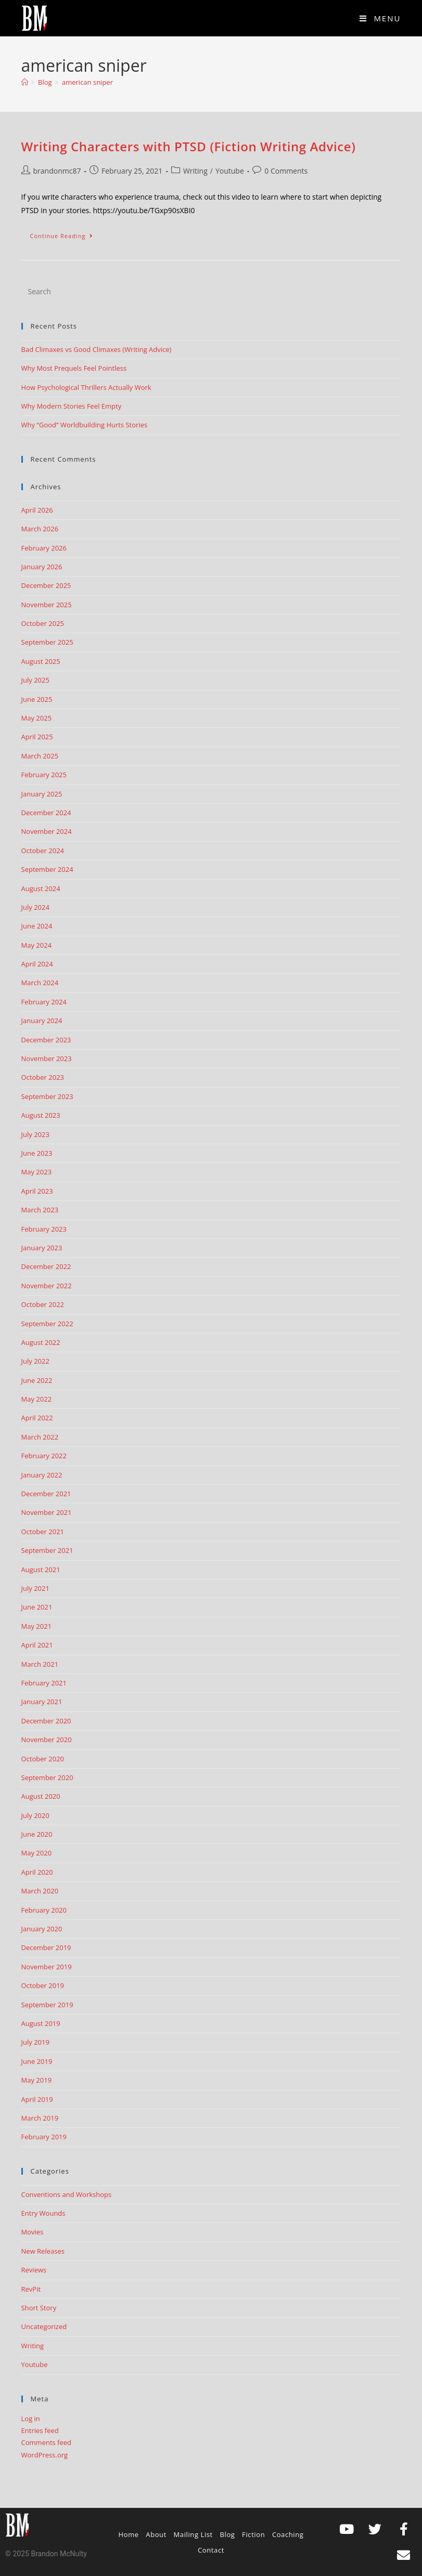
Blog (227, 2534)
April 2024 (37, 964)
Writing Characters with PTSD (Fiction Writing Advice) (188, 146)
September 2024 (47, 869)
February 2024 (44, 1001)
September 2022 (47, 1323)
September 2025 (47, 642)
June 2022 (37, 1380)
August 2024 (40, 888)
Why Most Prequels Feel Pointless (74, 368)
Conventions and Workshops (66, 2194)
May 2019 (36, 2080)
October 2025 (42, 623)
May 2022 (36, 1399)
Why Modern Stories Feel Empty (71, 406)
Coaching (288, 2534)
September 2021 (47, 1550)
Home (129, 2534)
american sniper (87, 82)
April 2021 (37, 1645)
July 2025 (35, 680)
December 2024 (46, 812)
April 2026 (37, 510)
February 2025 (44, 774)
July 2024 (35, 907)
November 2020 (46, 1739)
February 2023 (44, 1229)
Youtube (229, 171)
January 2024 (41, 1020)
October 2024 (42, 850)
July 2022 (35, 1361)
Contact (211, 2550)
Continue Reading (66, 233)
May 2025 (36, 718)
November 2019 (46, 1966)
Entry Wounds (43, 2213)
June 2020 (37, 1834)
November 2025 (46, 604)
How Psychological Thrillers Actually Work (86, 387)
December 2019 (46, 1947)
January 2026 (41, 566)
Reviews (34, 2269)
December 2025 (46, 585)
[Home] (24, 82)
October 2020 (42, 1758)
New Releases (43, 2251)
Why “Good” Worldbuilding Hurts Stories (84, 424)
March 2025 (40, 756)
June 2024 (37, 926)
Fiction (253, 2534)
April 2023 (37, 1191)
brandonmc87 (57, 171)
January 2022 (41, 1475)
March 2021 (40, 1664)
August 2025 (40, 661)
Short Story (39, 2307)
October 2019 (42, 1985)
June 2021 (37, 1607)
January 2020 (41, 1928)
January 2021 (41, 1701)
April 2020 (37, 1872)
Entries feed (40, 2430)
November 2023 (46, 1058)
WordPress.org (44, 2455)
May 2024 (36, 945)
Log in (30, 2418)
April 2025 (37, 736)
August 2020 (40, 1796)
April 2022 (37, 1417)
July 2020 (35, 1815)
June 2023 (37, 1153)
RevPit (31, 2289)
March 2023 (40, 1209)
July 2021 (35, 1588)
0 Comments (286, 171)
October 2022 (42, 1304)
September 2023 (47, 1096)
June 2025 (37, 699)
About (156, 2534)
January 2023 (41, 1247)
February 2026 (44, 548)
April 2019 (37, 2099)
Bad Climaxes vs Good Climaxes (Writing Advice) (96, 349)
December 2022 (46, 1266)
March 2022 (40, 1437)
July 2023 (35, 1134)
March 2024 (40, 982)
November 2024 (46, 831)
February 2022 (44, 1455)
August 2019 (40, 2023)
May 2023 (36, 1171)
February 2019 (44, 2136)
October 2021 (42, 1531)
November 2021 (46, 1512)
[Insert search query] (211, 291)
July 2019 (35, 2042)
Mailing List (193, 2534)
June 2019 (37, 2061)
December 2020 (46, 1720)
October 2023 (42, 1077)
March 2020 (40, 1890)
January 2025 (41, 794)
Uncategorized (44, 2326)
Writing (195, 171)
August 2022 (40, 1342)
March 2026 (40, 528)
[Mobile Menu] (380, 18)
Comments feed (46, 2442)
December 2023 (46, 1039)
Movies (32, 2232)
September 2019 (47, 2004)
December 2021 (46, 1493)
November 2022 (46, 1285)
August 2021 (40, 1569)
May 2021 (36, 1626)
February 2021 (44, 1683)
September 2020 (47, 1777)
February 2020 (44, 1910)
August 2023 (40, 1115)
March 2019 (40, 2118)
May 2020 (36, 1853)
